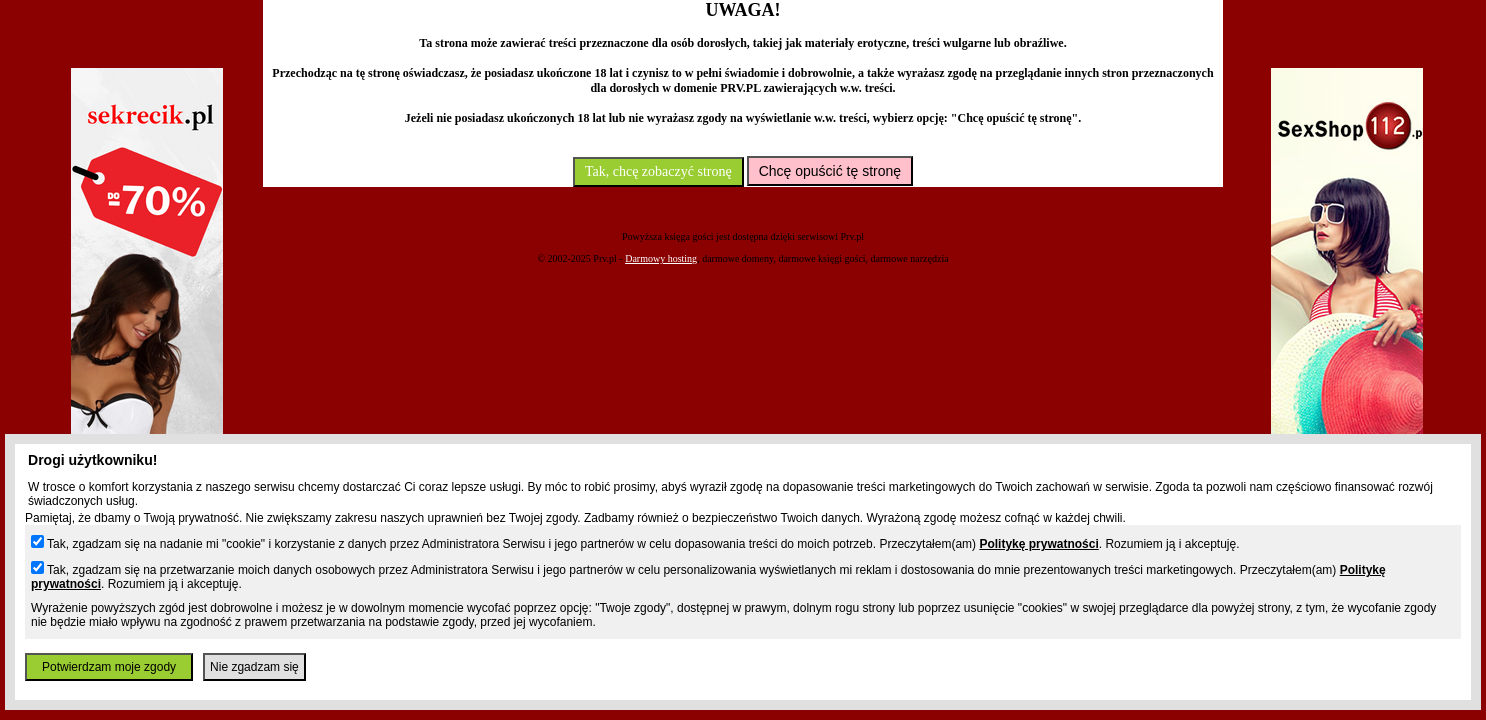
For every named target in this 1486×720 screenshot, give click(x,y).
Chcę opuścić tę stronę (830, 171)
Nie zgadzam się (254, 667)
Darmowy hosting (661, 258)
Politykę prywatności (1038, 544)
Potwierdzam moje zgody (109, 667)
